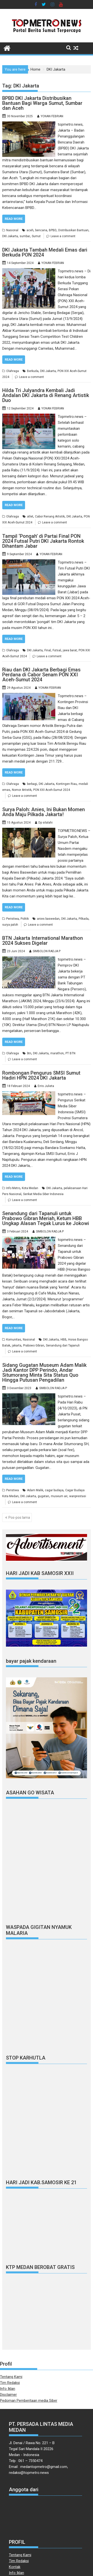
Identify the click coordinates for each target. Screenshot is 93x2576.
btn (29, 1053)
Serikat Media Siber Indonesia (43, 1194)
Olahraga (12, 371)
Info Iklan (7, 2338)
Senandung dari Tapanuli (63, 1345)
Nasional (12, 230)
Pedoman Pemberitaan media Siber (28, 2350)
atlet (30, 516)
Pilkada (84, 918)
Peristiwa (12, 918)
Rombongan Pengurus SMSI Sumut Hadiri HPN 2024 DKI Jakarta (41, 1075)
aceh (30, 230)
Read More (14, 219)
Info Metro (13, 1188)
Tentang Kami (11, 2326)
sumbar (25, 236)
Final (47, 650)
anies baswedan (48, 918)
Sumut (36, 236)
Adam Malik (35, 1490)
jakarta (16, 1345)
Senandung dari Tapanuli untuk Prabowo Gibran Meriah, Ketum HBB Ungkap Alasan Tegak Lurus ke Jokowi (45, 1218)
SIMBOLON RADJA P (47, 951)
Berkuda (32, 371)
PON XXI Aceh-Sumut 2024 (51, 790)
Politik (25, 918)
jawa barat (70, 650)
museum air (59, 1496)
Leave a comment (63, 236)
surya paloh (10, 924)
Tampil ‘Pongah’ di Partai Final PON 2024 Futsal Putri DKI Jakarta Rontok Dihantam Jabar (43, 541)
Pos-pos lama (19, 1517)
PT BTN (70, 1053)
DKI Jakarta (10, 236)
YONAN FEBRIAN (52, 116)
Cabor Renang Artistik (50, 516)
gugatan (43, 1496)
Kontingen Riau (66, 784)
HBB (63, 1339)
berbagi (32, 784)
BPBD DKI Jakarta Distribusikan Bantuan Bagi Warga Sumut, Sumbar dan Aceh (42, 103)
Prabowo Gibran (33, 1345)
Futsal (57, 650)
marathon (57, 1053)
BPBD (53, 230)
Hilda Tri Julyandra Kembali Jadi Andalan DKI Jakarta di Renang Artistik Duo (45, 395)
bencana (41, 230)
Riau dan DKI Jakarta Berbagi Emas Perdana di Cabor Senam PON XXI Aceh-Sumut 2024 (41, 675)
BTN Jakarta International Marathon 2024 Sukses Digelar (42, 940)
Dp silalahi (45, 822)
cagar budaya (54, 1490)
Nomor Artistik (21, 790)
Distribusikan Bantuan (73, 230)
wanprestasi (77, 1496)
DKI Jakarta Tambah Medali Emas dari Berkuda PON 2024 (44, 252)
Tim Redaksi (10, 2332)
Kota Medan (30, 1188)
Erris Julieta (46, 1086)
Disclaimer (8, 2344)
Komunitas (13, 1339)
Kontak (14, 2517)
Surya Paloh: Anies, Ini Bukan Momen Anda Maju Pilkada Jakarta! (43, 811)
